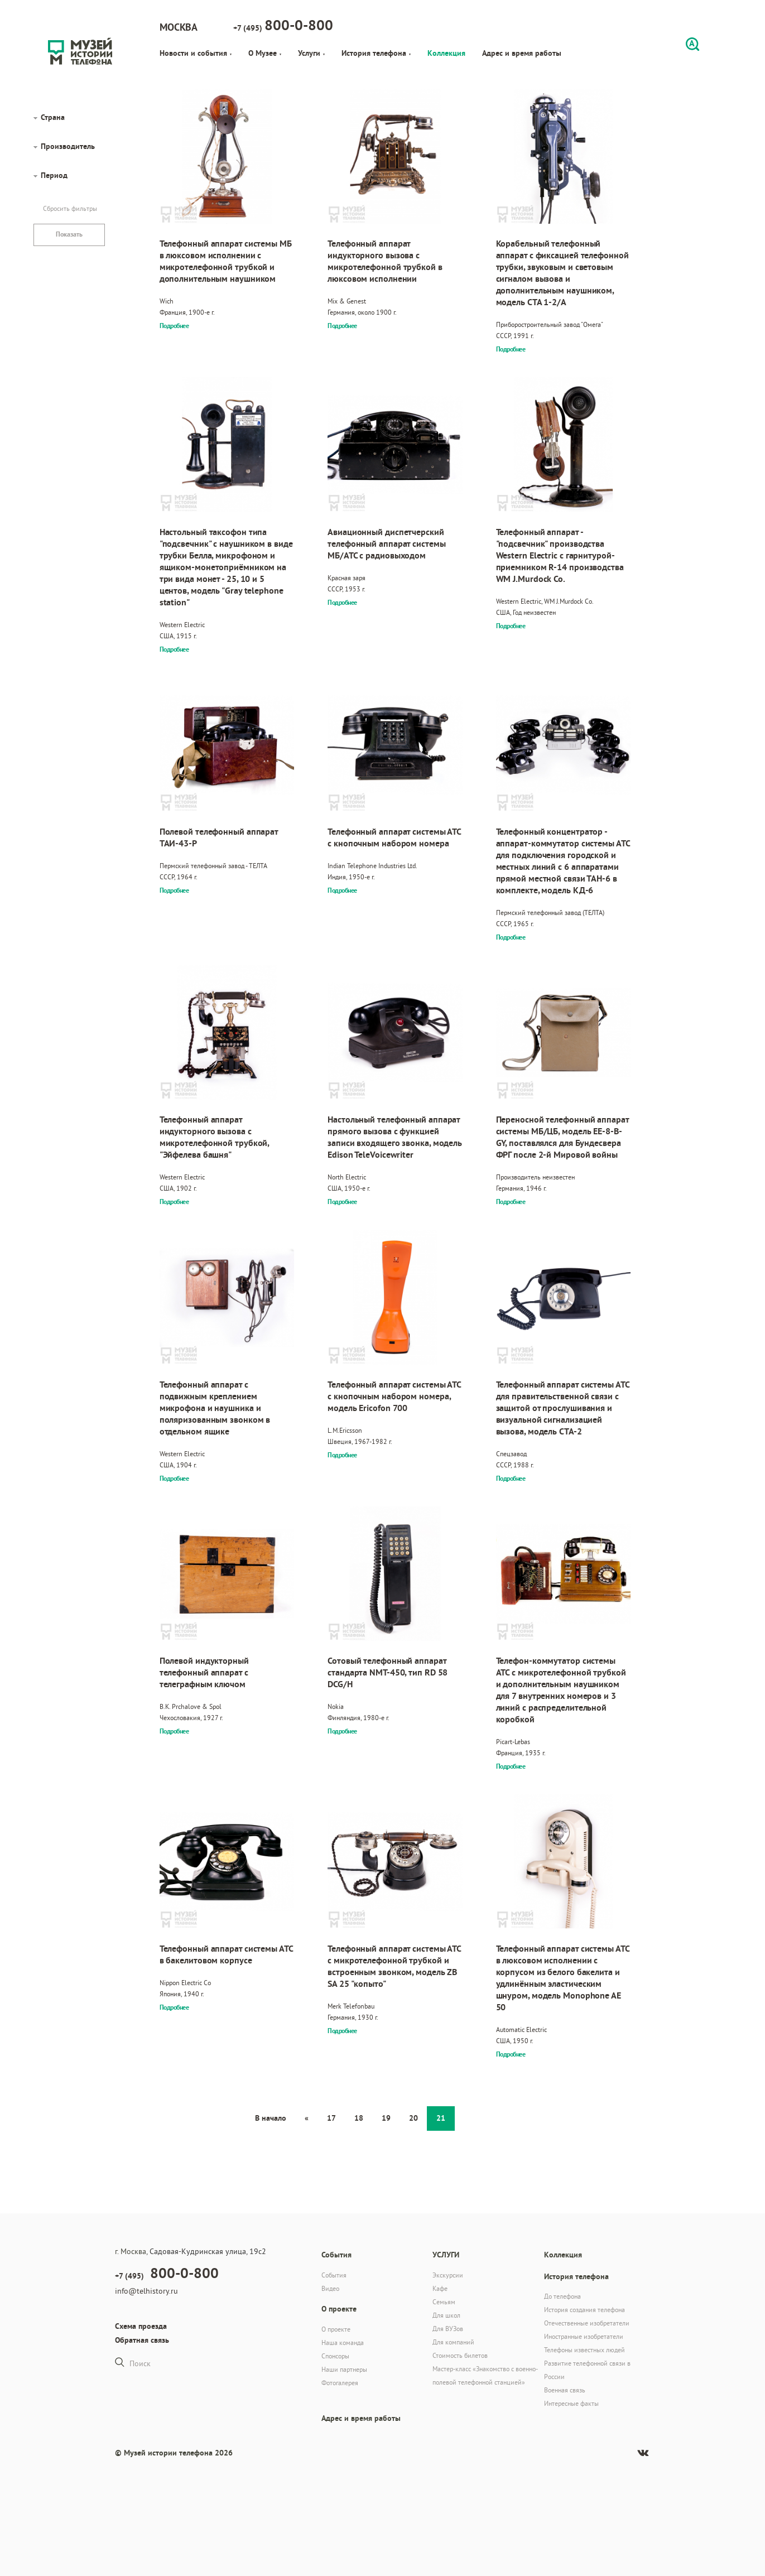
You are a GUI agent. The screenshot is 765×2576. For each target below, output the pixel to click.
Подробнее (174, 325)
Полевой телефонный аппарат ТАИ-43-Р (219, 837)
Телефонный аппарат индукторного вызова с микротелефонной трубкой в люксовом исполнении (385, 261)
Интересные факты (571, 2403)
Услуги (311, 53)
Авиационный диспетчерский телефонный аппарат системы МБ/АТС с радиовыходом (386, 543)
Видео (330, 2288)
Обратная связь (142, 2340)
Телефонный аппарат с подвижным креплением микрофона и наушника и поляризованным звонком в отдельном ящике (215, 1408)
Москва (179, 27)
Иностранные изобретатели (583, 2336)
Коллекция (446, 53)
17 (331, 2118)
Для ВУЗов (447, 2328)
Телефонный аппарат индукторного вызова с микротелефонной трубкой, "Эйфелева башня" (215, 1137)
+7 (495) (283, 25)
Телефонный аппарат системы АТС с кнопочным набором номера (394, 837)
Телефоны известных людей (584, 2350)
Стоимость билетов (460, 2355)
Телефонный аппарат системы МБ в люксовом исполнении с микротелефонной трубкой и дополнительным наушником (226, 261)
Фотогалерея (339, 2382)
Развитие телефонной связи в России (587, 2370)
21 (440, 2118)
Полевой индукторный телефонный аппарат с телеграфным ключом (204, 1672)
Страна (53, 117)
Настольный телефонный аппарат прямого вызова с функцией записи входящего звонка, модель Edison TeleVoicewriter (395, 1137)
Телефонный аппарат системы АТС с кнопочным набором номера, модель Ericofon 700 (394, 1396)
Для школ (446, 2315)
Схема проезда (141, 2326)
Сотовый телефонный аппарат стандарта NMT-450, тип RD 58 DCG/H (388, 1672)
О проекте (335, 2329)
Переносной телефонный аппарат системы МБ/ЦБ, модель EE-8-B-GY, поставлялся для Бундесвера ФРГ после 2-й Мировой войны (562, 1137)
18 (358, 2118)
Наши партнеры (344, 2369)
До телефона (562, 2296)
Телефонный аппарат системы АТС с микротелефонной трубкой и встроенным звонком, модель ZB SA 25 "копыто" (394, 1966)
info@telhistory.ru (146, 2291)
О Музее (264, 53)
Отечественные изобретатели (586, 2323)
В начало (270, 2118)
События (334, 2275)
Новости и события (196, 53)
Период (54, 175)
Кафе (440, 2288)
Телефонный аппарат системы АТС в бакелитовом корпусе (226, 1954)
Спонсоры (335, 2356)
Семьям (443, 2302)
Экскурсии (447, 2275)
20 (413, 2118)
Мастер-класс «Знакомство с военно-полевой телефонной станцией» (485, 2375)
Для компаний (453, 2342)
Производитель (68, 146)
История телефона (376, 53)
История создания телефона (584, 2309)
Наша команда (342, 2342)
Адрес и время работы (521, 53)
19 (386, 2118)
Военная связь (564, 2390)
